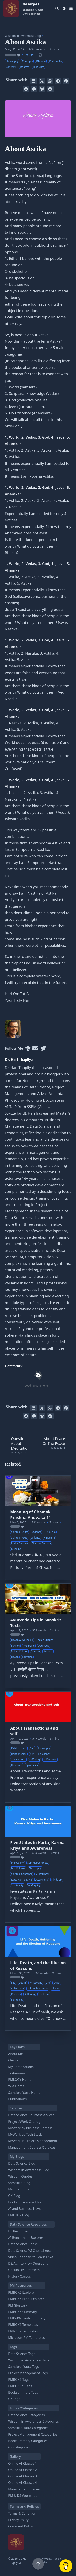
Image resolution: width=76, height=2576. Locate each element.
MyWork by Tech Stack (25, 2134)
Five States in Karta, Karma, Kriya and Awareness (38, 1845)
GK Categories (19, 2447)
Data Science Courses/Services (31, 2115)
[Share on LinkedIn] (33, 81)
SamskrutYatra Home (24, 2092)
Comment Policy (20, 2526)
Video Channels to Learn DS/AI (31, 2257)
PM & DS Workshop (22, 2495)
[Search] (57, 8)
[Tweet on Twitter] (42, 81)
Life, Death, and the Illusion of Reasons (38, 1965)
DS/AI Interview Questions (28, 2263)
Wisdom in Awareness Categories (33, 2421)
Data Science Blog (21, 2163)
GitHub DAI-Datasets (24, 2270)
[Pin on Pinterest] (66, 81)
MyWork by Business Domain (30, 2128)
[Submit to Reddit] (50, 89)
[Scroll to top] (38, 2564)
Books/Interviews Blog (25, 2202)
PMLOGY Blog (18, 2215)
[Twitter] (43, 1048)
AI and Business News (24, 2208)
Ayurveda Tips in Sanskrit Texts (35, 1622)
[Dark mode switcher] (64, 8)
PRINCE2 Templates (23, 2331)
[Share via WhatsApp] (50, 81)
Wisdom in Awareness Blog (23, 36)
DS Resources (18, 2231)
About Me (15, 2054)
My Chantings (18, 2189)
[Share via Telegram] (58, 81)
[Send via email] (34, 89)
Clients (13, 2060)
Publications (17, 2099)
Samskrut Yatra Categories (28, 2428)
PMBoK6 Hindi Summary (26, 2318)
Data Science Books (23, 2244)
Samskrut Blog (19, 2183)
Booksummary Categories (28, 2441)
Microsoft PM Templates (26, 2337)
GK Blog (14, 2195)
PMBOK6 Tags (18, 2379)
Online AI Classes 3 (22, 2476)
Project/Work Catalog (24, 2121)
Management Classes (24, 2489)
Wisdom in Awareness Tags (28, 2360)
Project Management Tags (28, 2373)
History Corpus (19, 2276)
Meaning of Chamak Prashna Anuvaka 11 (30, 1514)
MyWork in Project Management (32, 2141)
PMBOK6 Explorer (21, 2292)
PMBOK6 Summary (22, 2312)
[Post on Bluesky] (42, 89)
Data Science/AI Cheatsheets (29, 2250)
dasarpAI (36, 9)
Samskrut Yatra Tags (23, 2366)
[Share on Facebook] (26, 89)
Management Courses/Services (31, 2147)
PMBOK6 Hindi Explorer (26, 2299)
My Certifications (21, 2067)
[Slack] (27, 1048)
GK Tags (14, 2399)
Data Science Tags (21, 2353)
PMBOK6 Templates (23, 2324)
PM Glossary (17, 2305)
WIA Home (16, 2086)
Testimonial (17, 2073)
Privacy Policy (18, 2520)
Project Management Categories (32, 2434)
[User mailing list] (35, 1048)
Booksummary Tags (23, 2392)
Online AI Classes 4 (22, 2482)
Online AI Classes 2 (22, 2470)
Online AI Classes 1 (22, 2463)
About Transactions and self (34, 1730)
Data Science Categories (26, 2415)
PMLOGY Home (19, 2079)
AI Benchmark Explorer (25, 2237)
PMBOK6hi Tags (20, 2386)
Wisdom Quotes (20, 2176)
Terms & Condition (22, 2513)
